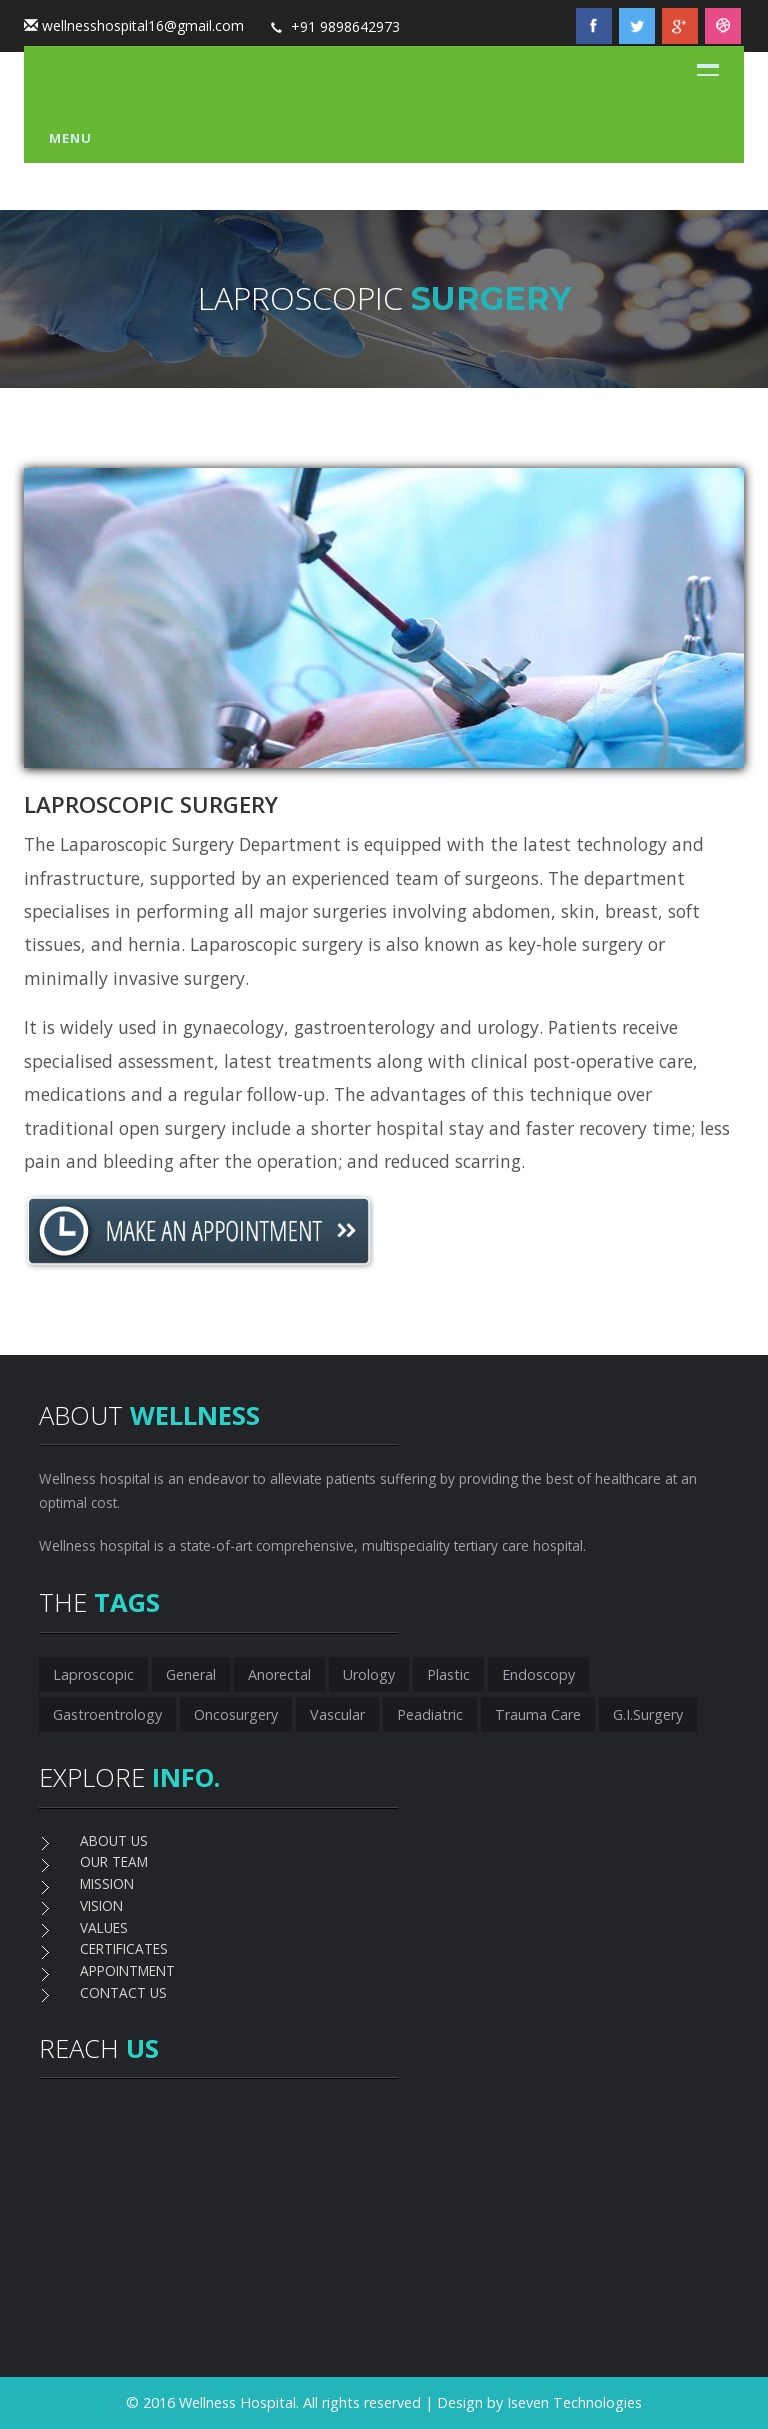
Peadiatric (430, 1714)
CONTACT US (123, 1992)
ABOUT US (114, 1840)
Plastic (448, 1674)
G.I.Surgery (648, 1714)
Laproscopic (93, 1674)
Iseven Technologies (574, 2402)
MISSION (107, 1883)
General (191, 1674)
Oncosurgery (236, 1714)
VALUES (104, 1927)
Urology (369, 1674)
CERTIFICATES (124, 1948)
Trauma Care (538, 1714)
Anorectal (279, 1674)
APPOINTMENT (127, 1970)
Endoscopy (538, 1674)
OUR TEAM (114, 1861)
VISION (101, 1905)
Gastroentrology (107, 1714)
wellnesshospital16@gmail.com (143, 25)
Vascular (337, 1714)
